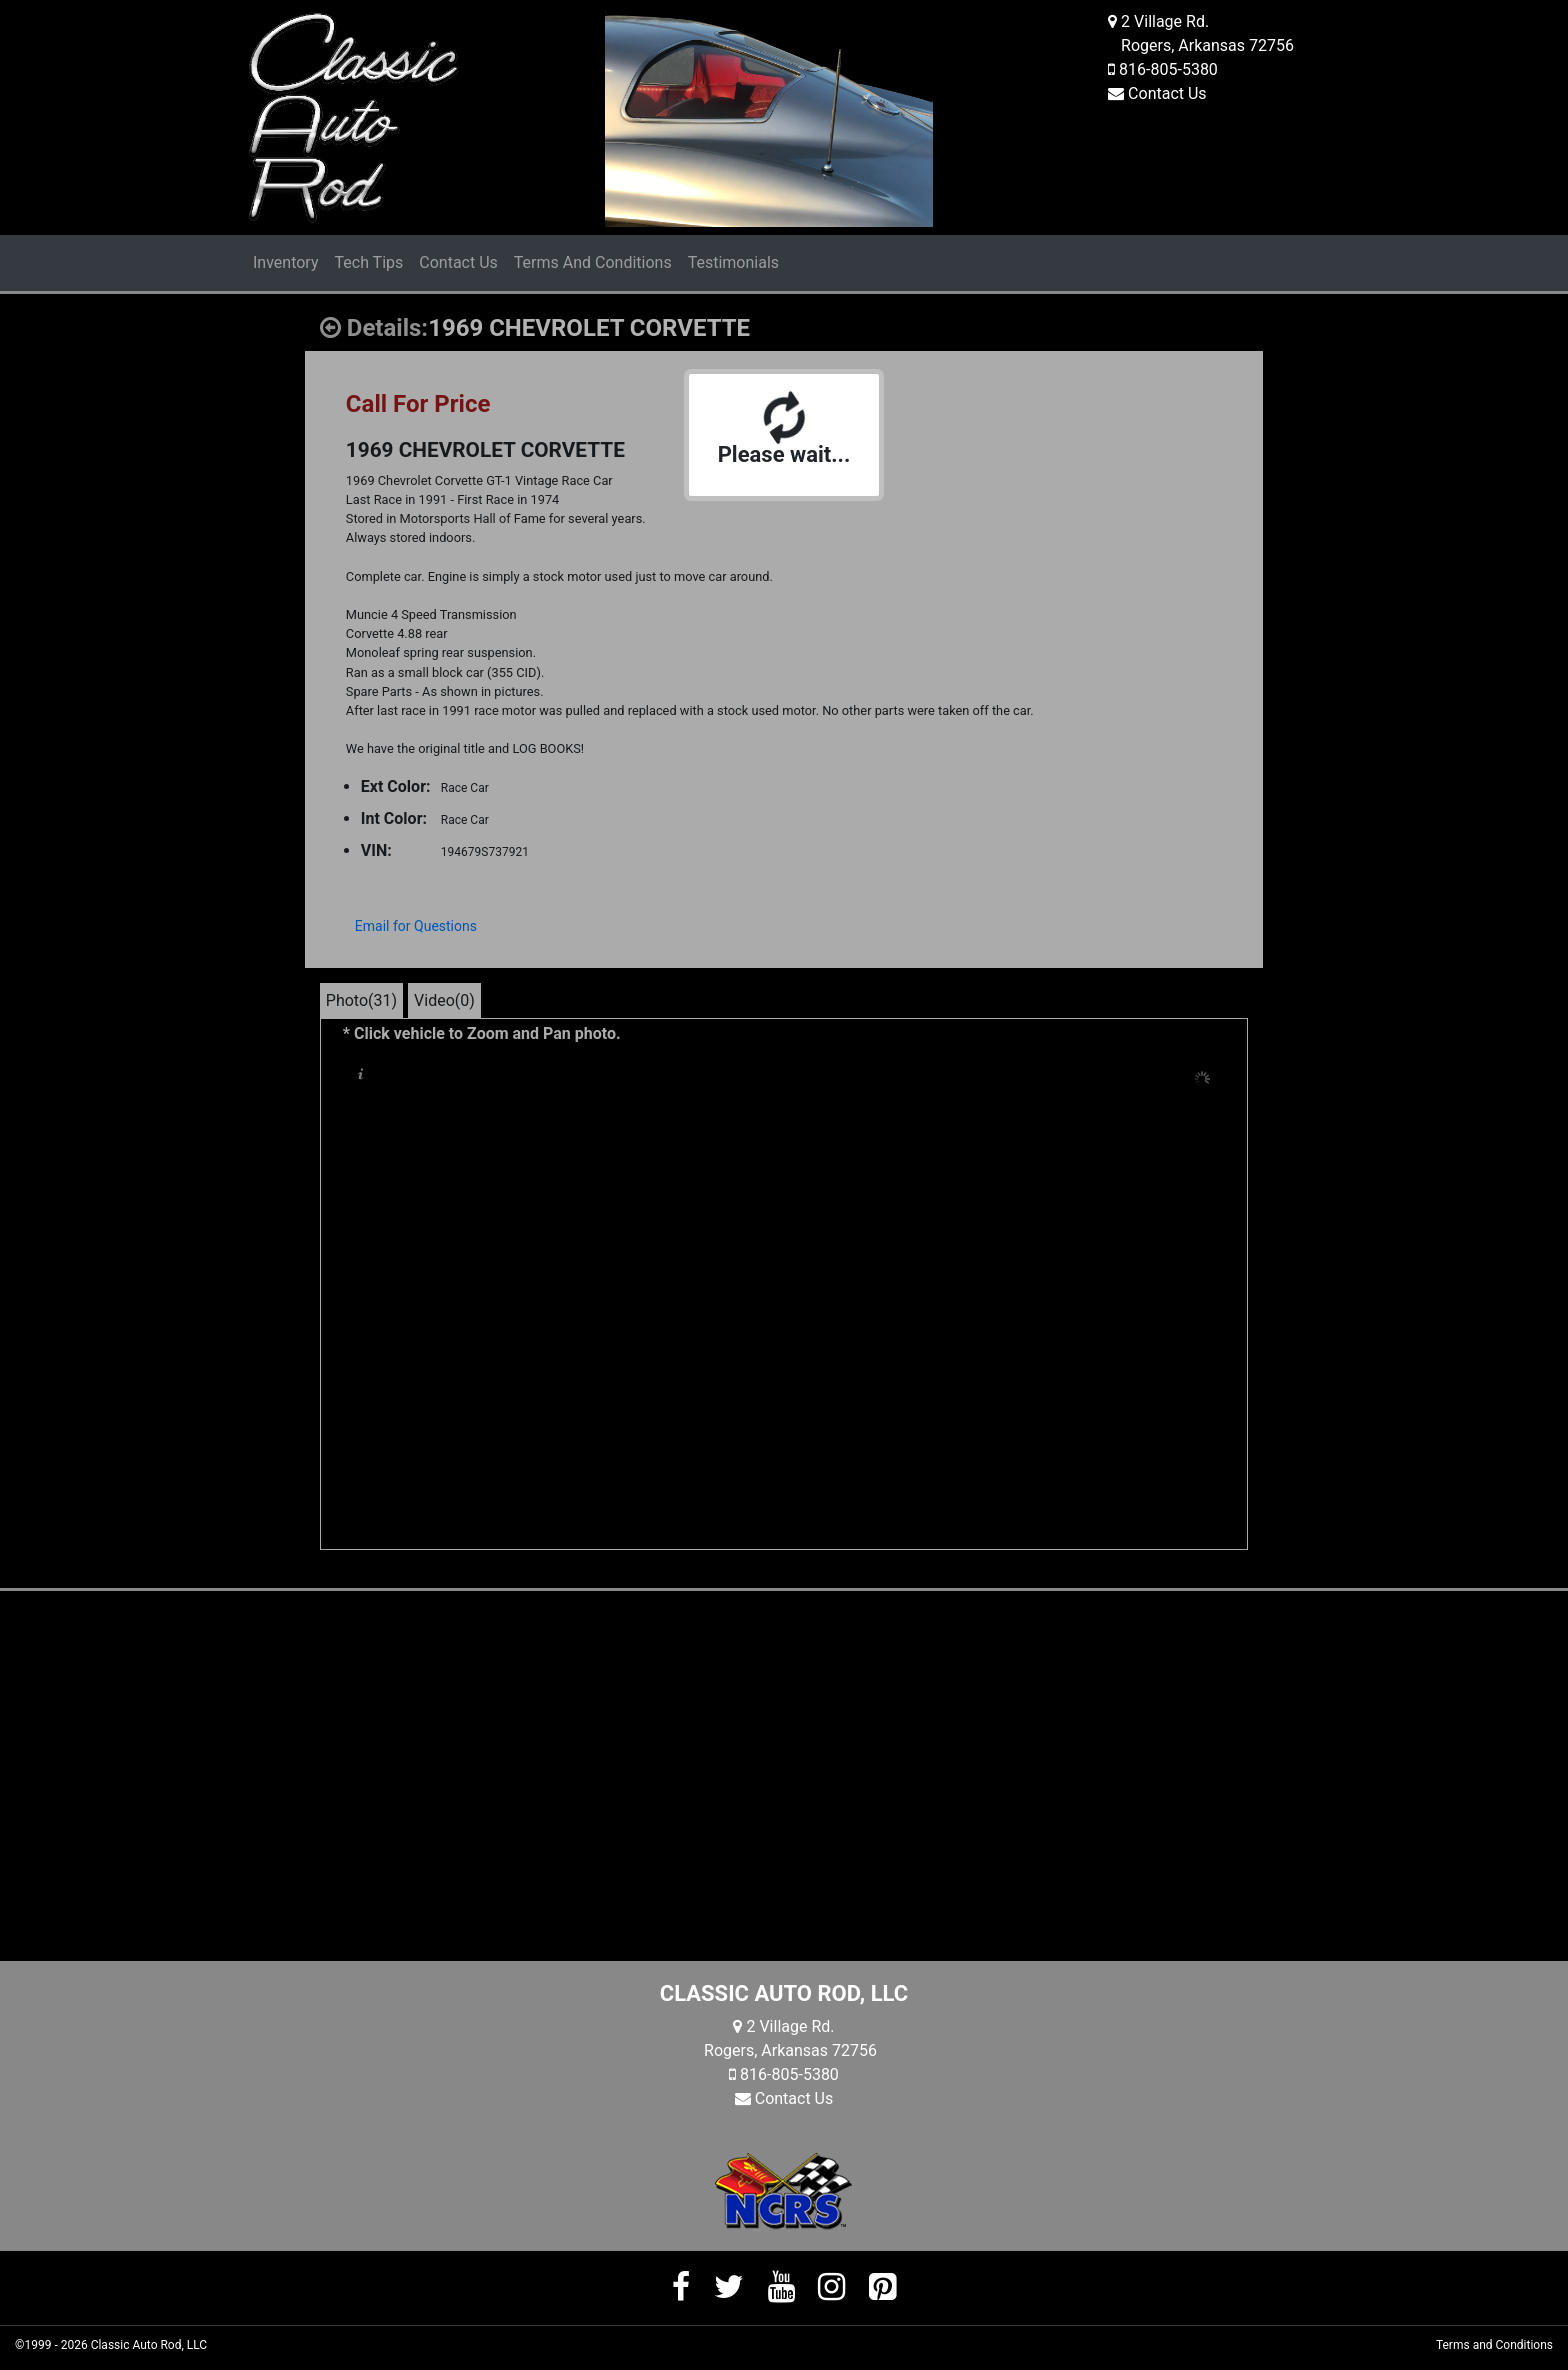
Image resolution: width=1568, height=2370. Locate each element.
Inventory (286, 262)
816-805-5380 (1168, 69)
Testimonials (733, 262)
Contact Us (1167, 93)
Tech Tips (369, 262)
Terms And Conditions (593, 262)
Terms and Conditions (1494, 2345)
